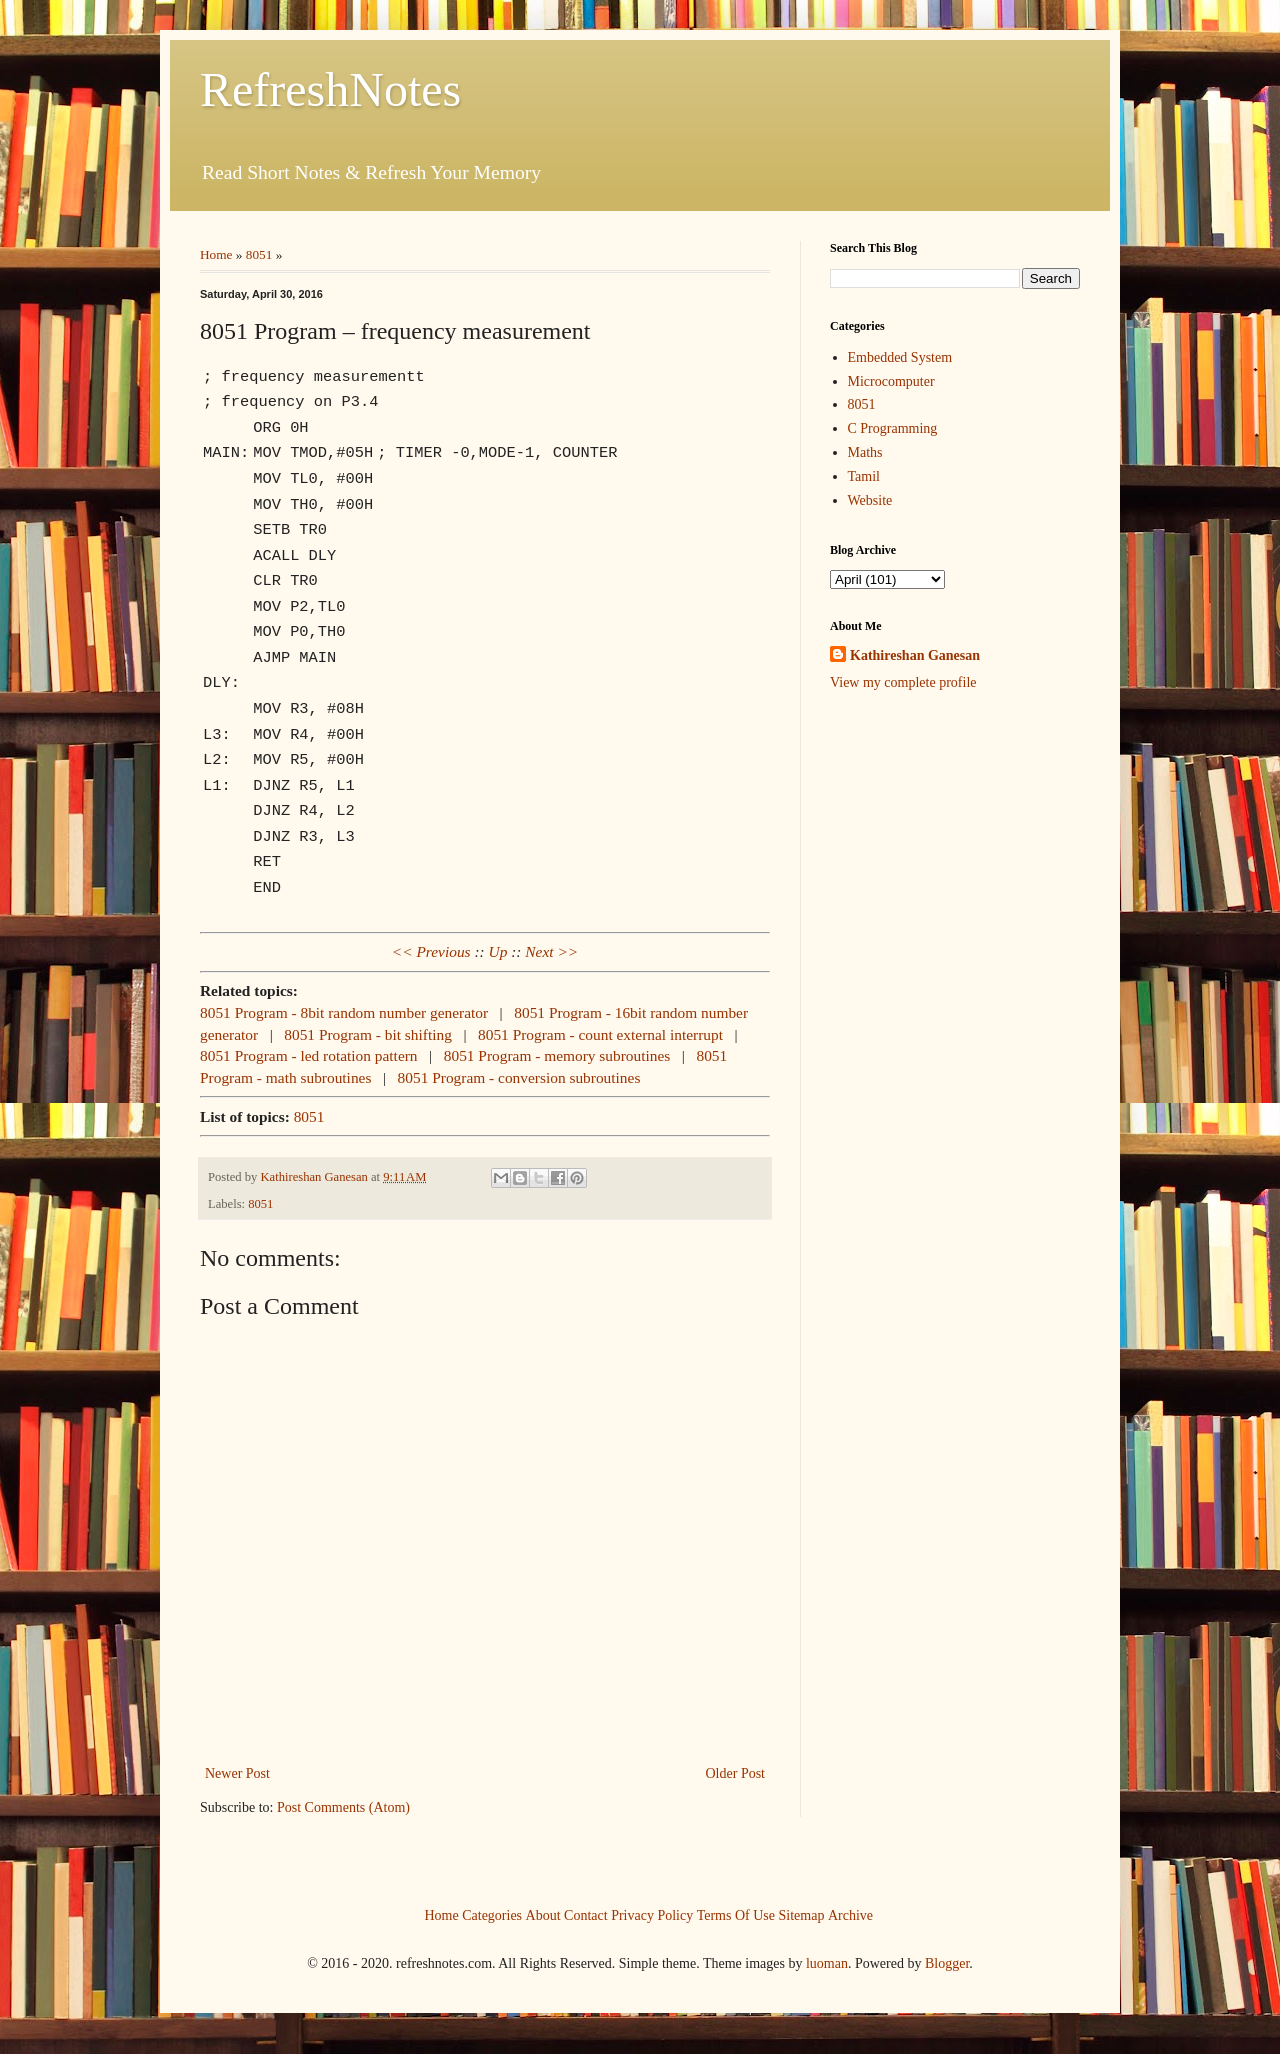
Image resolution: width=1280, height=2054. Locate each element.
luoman (827, 1963)
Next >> (551, 951)
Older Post (736, 1773)
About (543, 1914)
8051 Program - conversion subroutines (519, 1077)
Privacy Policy (652, 1914)
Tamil (864, 476)
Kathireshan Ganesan (915, 655)
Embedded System (900, 357)
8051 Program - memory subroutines (557, 1055)
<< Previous (431, 951)
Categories (492, 1914)
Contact (586, 1914)
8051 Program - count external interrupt (600, 1034)
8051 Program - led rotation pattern (309, 1055)
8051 (259, 254)
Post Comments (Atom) (343, 1807)
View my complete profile (903, 682)
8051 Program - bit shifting (368, 1034)
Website (870, 500)
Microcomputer (891, 381)
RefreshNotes (330, 89)
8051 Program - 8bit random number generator (344, 1012)
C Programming (893, 428)
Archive (850, 1914)
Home (216, 254)
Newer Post (237, 1773)
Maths (865, 452)
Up (498, 951)
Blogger (947, 1963)
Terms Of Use (736, 1914)
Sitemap (802, 1914)
